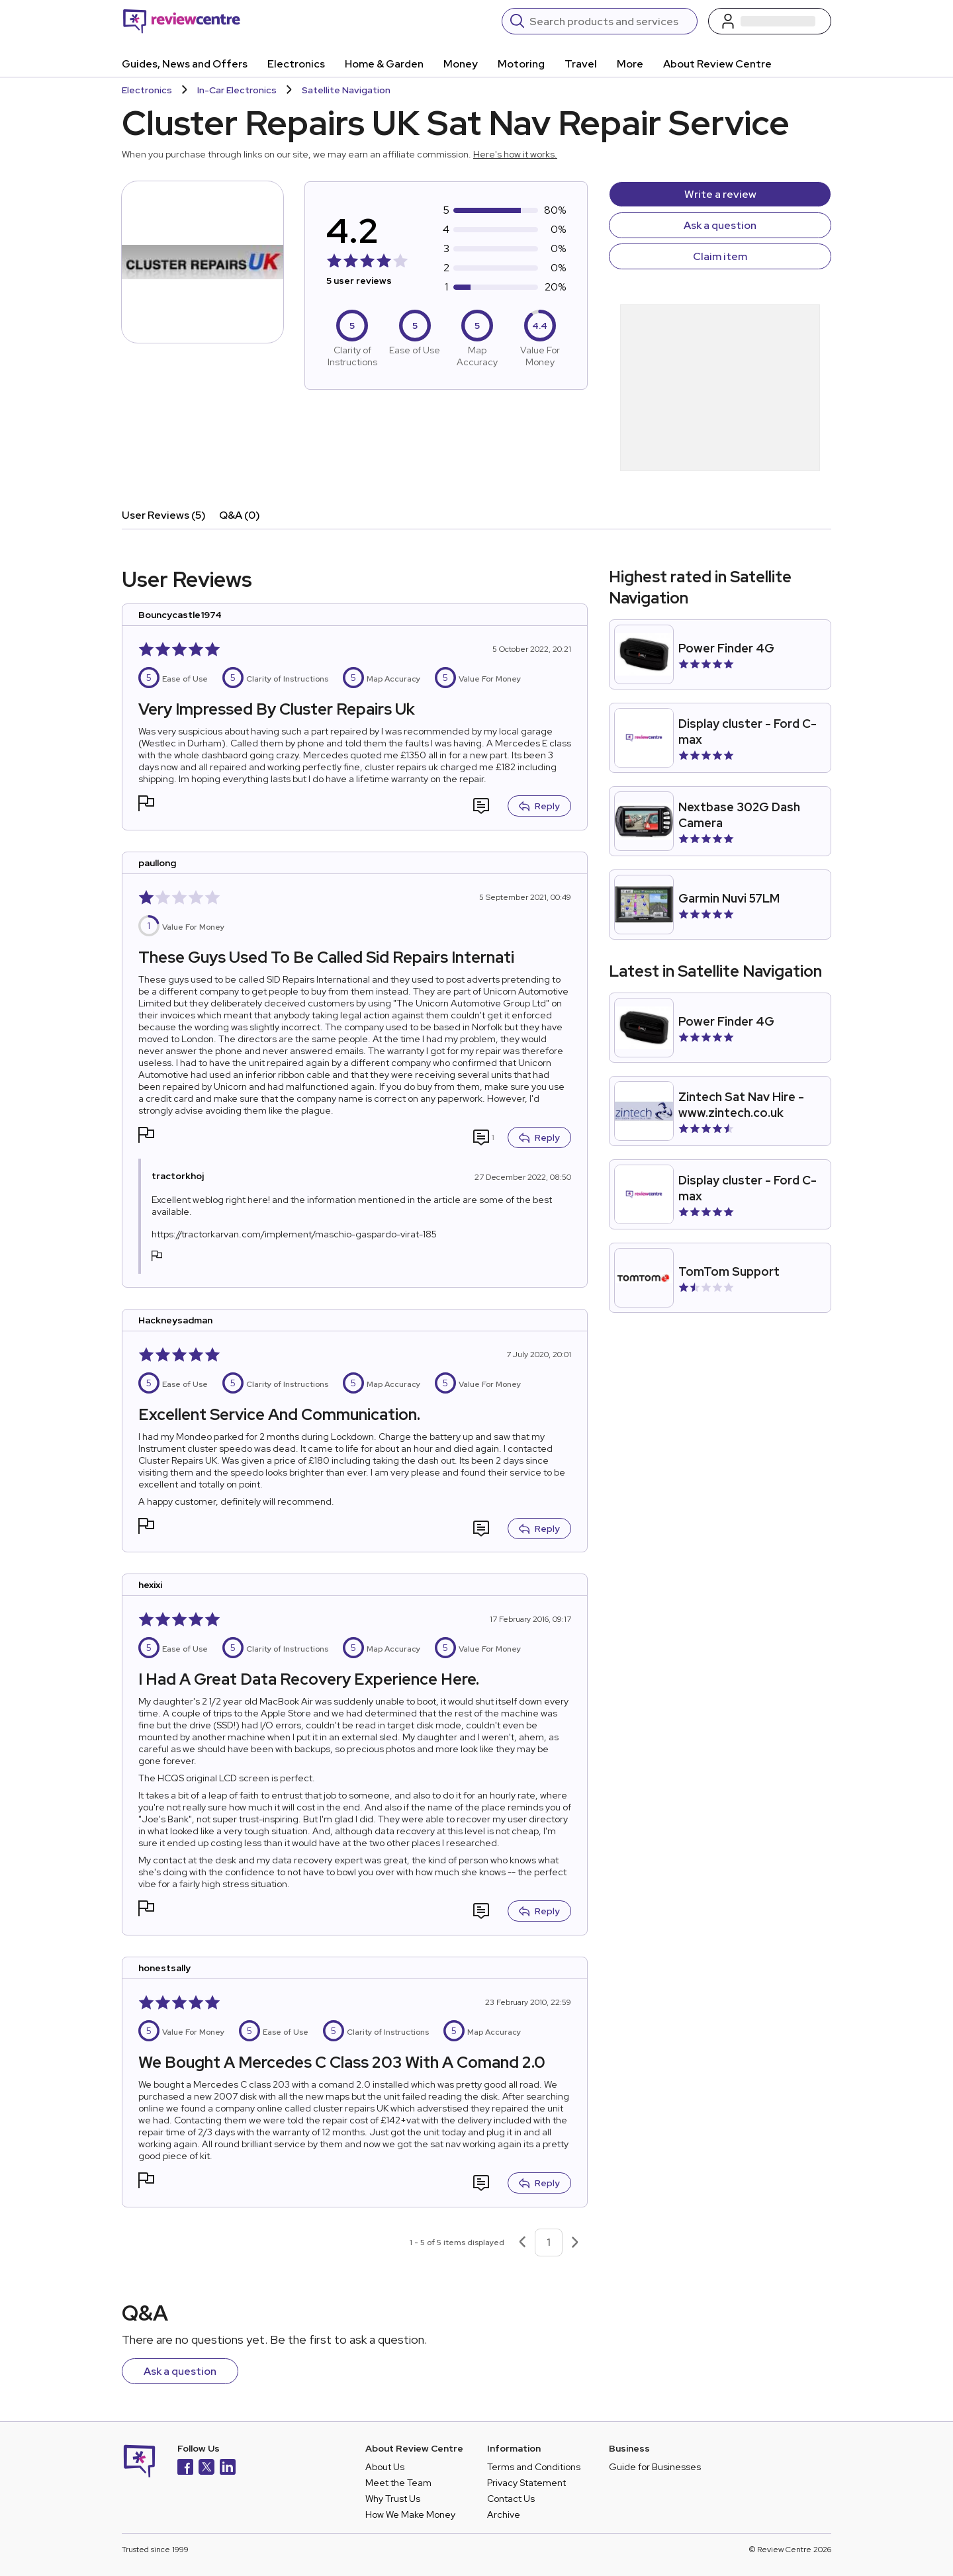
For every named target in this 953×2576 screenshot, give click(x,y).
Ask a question (720, 225)
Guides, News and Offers (185, 64)
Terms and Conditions (533, 2467)
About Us (384, 2467)
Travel (581, 64)
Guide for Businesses (655, 2467)
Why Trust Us (392, 2499)
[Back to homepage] (182, 21)
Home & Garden (384, 64)
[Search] (609, 21)
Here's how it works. (515, 154)
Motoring (521, 64)
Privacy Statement (526, 2483)
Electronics (296, 64)
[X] (206, 2468)
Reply (539, 806)
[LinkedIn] (228, 2468)
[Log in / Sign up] (769, 21)
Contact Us (511, 2499)
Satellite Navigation (346, 90)
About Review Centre (717, 64)
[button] (146, 805)
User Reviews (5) (164, 515)
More (630, 64)
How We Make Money (410, 2514)
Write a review (720, 194)
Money (460, 64)
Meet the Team (398, 2483)
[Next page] (575, 2242)
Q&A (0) (239, 515)
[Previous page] (522, 2242)
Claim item (720, 256)
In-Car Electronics (237, 90)
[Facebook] (185, 2468)
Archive (503, 2514)
